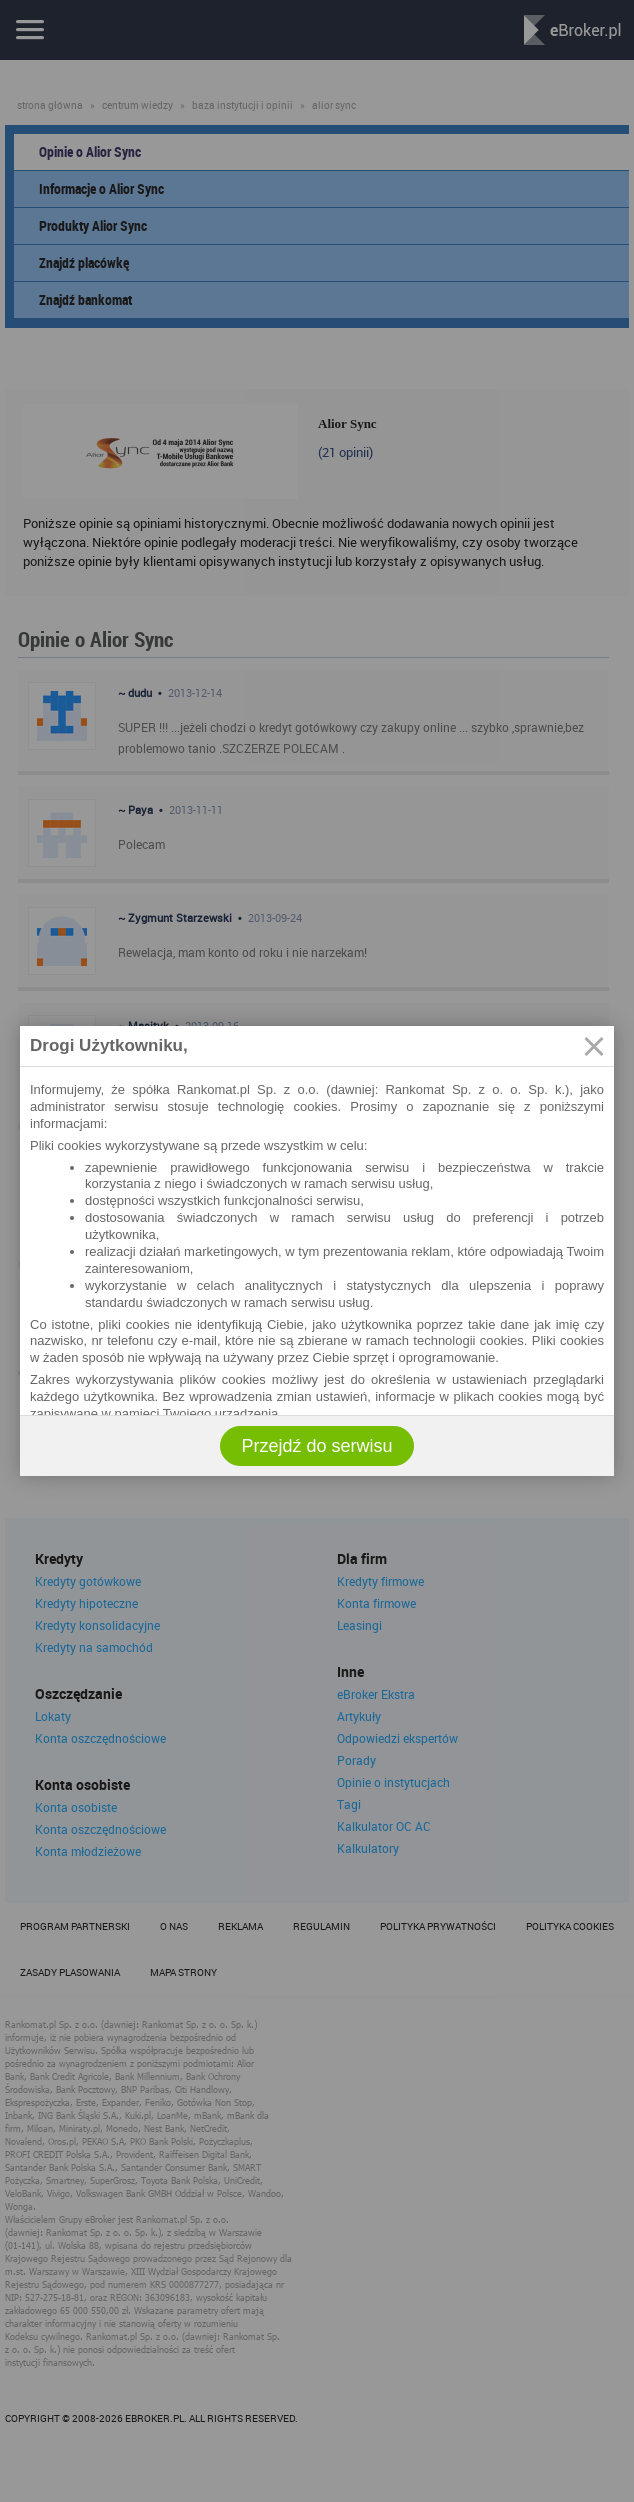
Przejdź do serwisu (316, 1446)
